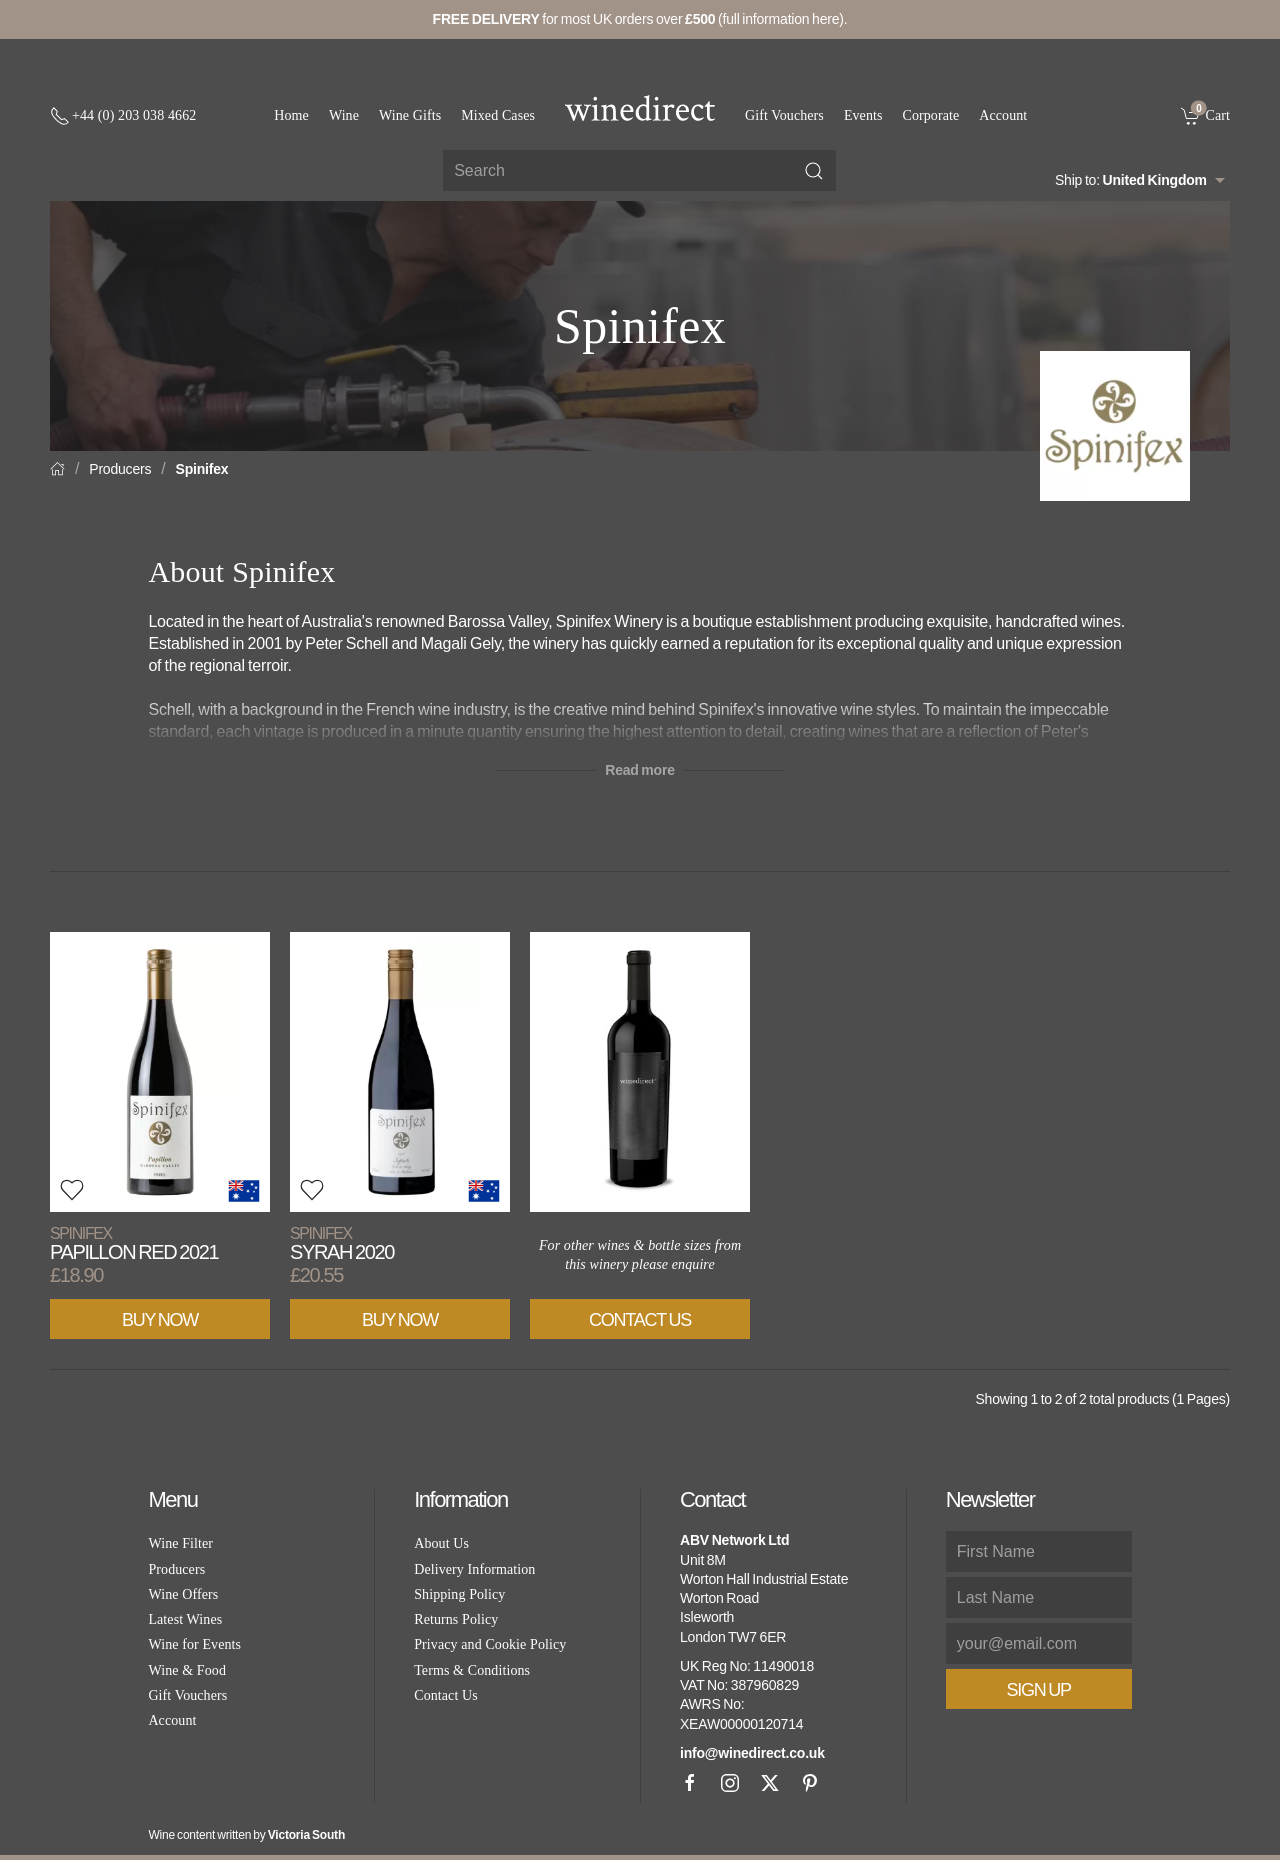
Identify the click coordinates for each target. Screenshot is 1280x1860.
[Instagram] (730, 1783)
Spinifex (202, 469)
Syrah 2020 (342, 1243)
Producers (120, 469)
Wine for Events (194, 1644)
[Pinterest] (810, 1783)
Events (863, 115)
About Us (441, 1543)
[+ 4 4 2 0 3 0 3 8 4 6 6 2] (123, 116)
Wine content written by (246, 1835)
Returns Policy (456, 1619)
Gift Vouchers (784, 115)
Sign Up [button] (1039, 1690)
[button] (72, 1190)
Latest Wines (185, 1619)
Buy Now (160, 1320)
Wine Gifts (410, 115)
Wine (344, 115)
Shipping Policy (459, 1594)
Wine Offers (183, 1594)
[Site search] (639, 170)
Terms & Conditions (472, 1670)
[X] (770, 1783)
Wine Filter (180, 1543)
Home (291, 115)
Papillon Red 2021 (134, 1243)
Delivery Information (474, 1569)
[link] (1205, 115)
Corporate (931, 115)
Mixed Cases (498, 115)
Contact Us (640, 1320)
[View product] (160, 1072)
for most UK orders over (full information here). (640, 19)
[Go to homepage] (640, 108)
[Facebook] (690, 1783)
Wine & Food (187, 1670)
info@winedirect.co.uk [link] (752, 1753)
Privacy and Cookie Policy (490, 1644)
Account (1003, 115)
